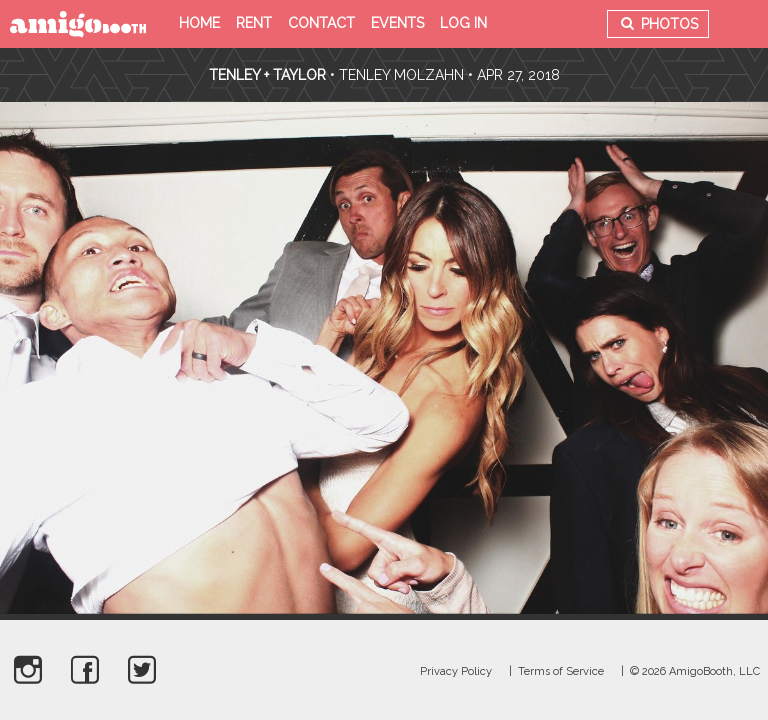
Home (199, 23)
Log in (463, 23)
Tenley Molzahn (401, 75)
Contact (321, 23)
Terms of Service (561, 671)
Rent (254, 23)
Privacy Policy (456, 671)
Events (397, 23)
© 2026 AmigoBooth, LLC (695, 671)
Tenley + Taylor (267, 75)
